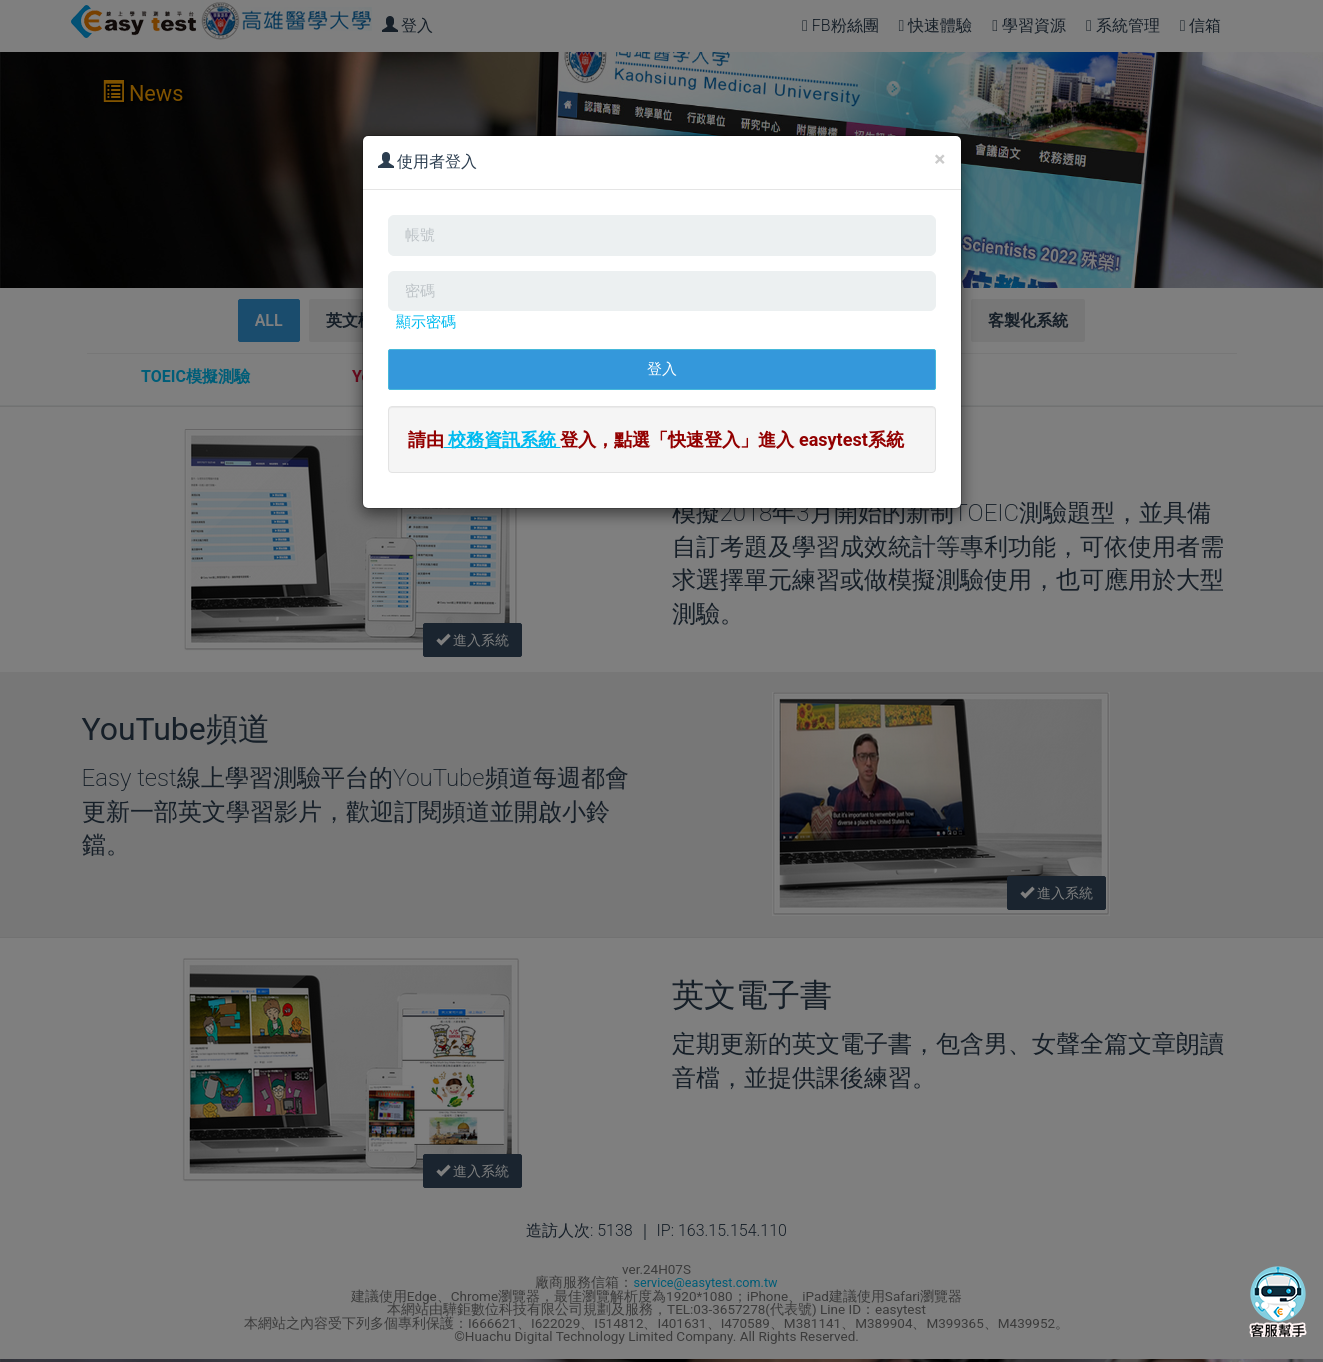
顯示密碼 (428, 333)
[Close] (939, 159)
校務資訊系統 (502, 456)
